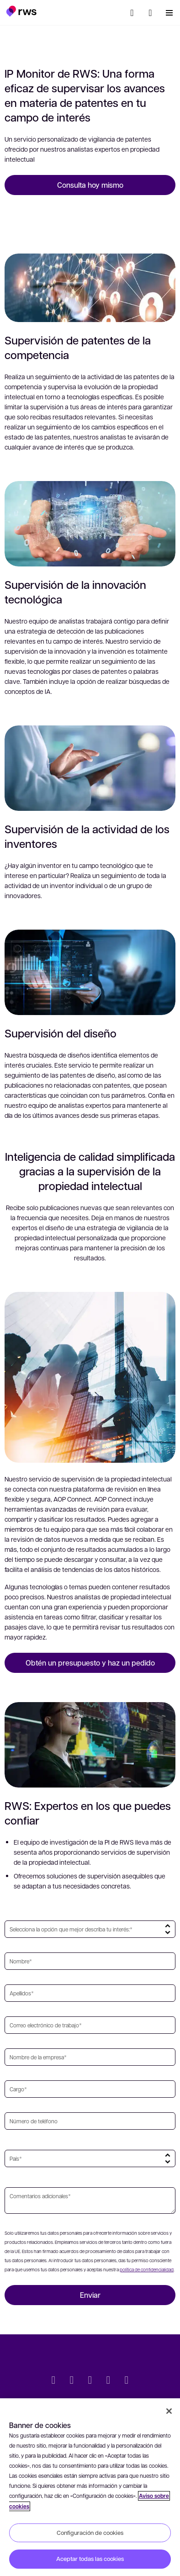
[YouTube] (108, 2381)
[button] (21, 11)
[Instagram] (126, 2381)
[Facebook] (90, 2381)
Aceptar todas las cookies (90, 2559)
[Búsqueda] (132, 13)
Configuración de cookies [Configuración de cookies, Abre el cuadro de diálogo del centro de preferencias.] (90, 2532)
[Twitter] (53, 2381)
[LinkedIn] (71, 2381)
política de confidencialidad (147, 2269)
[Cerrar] (169, 2411)
